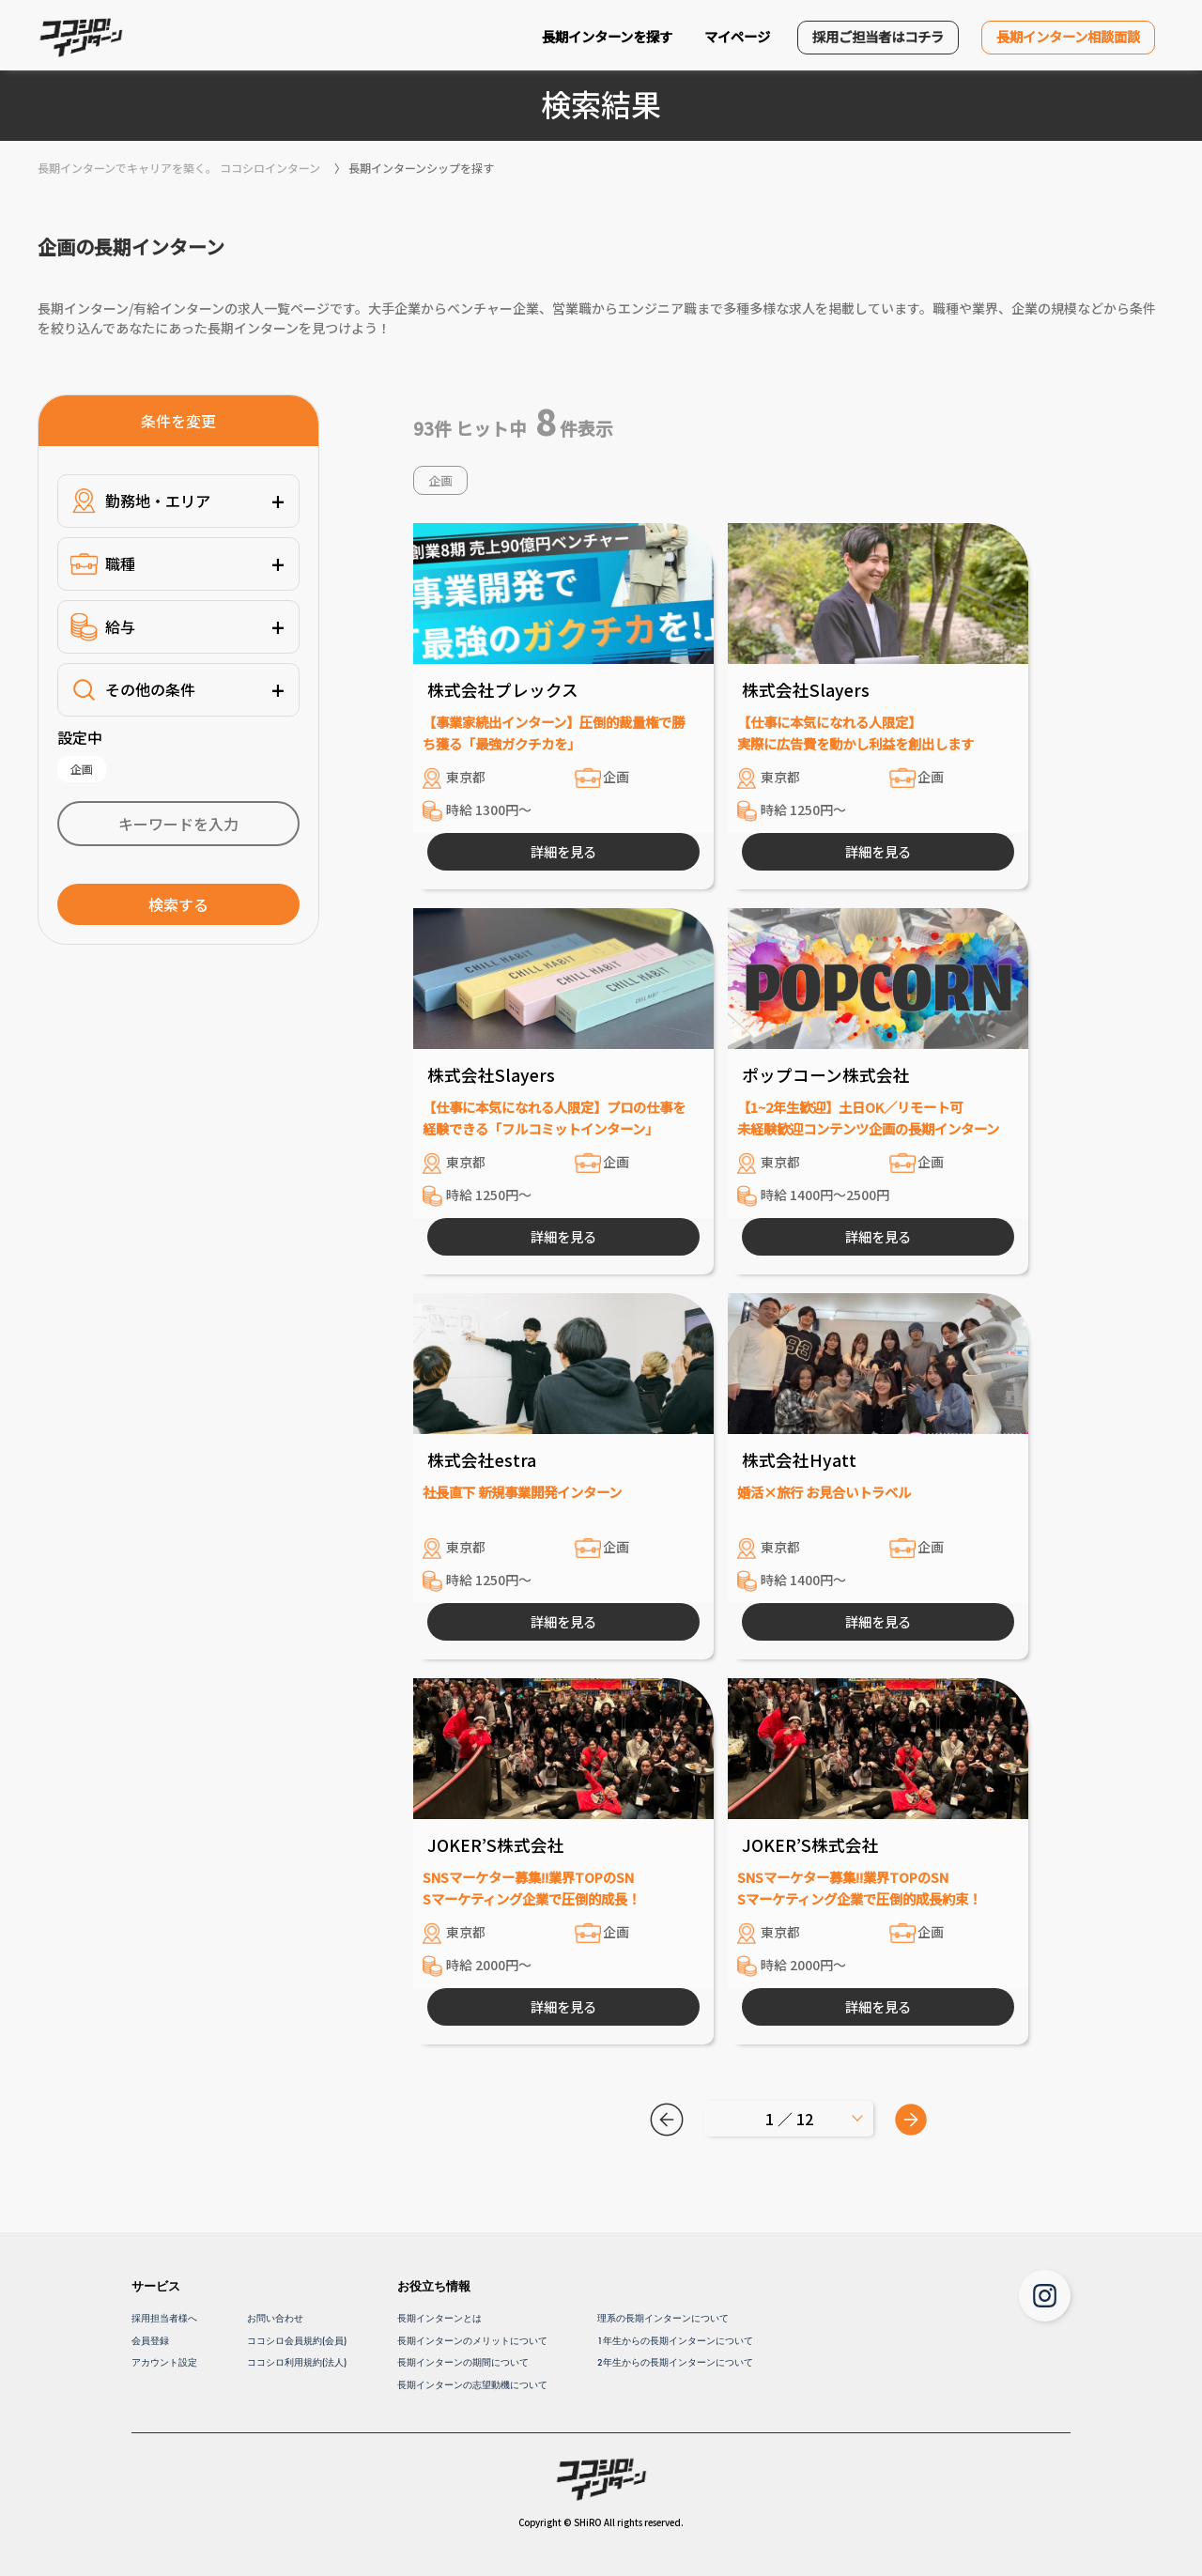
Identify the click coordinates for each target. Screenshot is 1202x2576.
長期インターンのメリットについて (472, 2341)
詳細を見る (563, 851)
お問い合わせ (275, 2318)
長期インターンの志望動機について (472, 2385)
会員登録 (150, 2341)
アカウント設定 (164, 2362)
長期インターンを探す (607, 36)
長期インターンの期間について (463, 2362)
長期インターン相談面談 (1068, 36)
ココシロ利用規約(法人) (297, 2362)
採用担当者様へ (164, 2318)
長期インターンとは (439, 2318)
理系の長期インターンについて (663, 2318)
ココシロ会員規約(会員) (297, 2341)
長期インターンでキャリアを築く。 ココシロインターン (179, 168)
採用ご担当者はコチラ (878, 36)
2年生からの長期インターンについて (675, 2362)
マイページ (737, 36)
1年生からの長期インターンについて (675, 2341)
